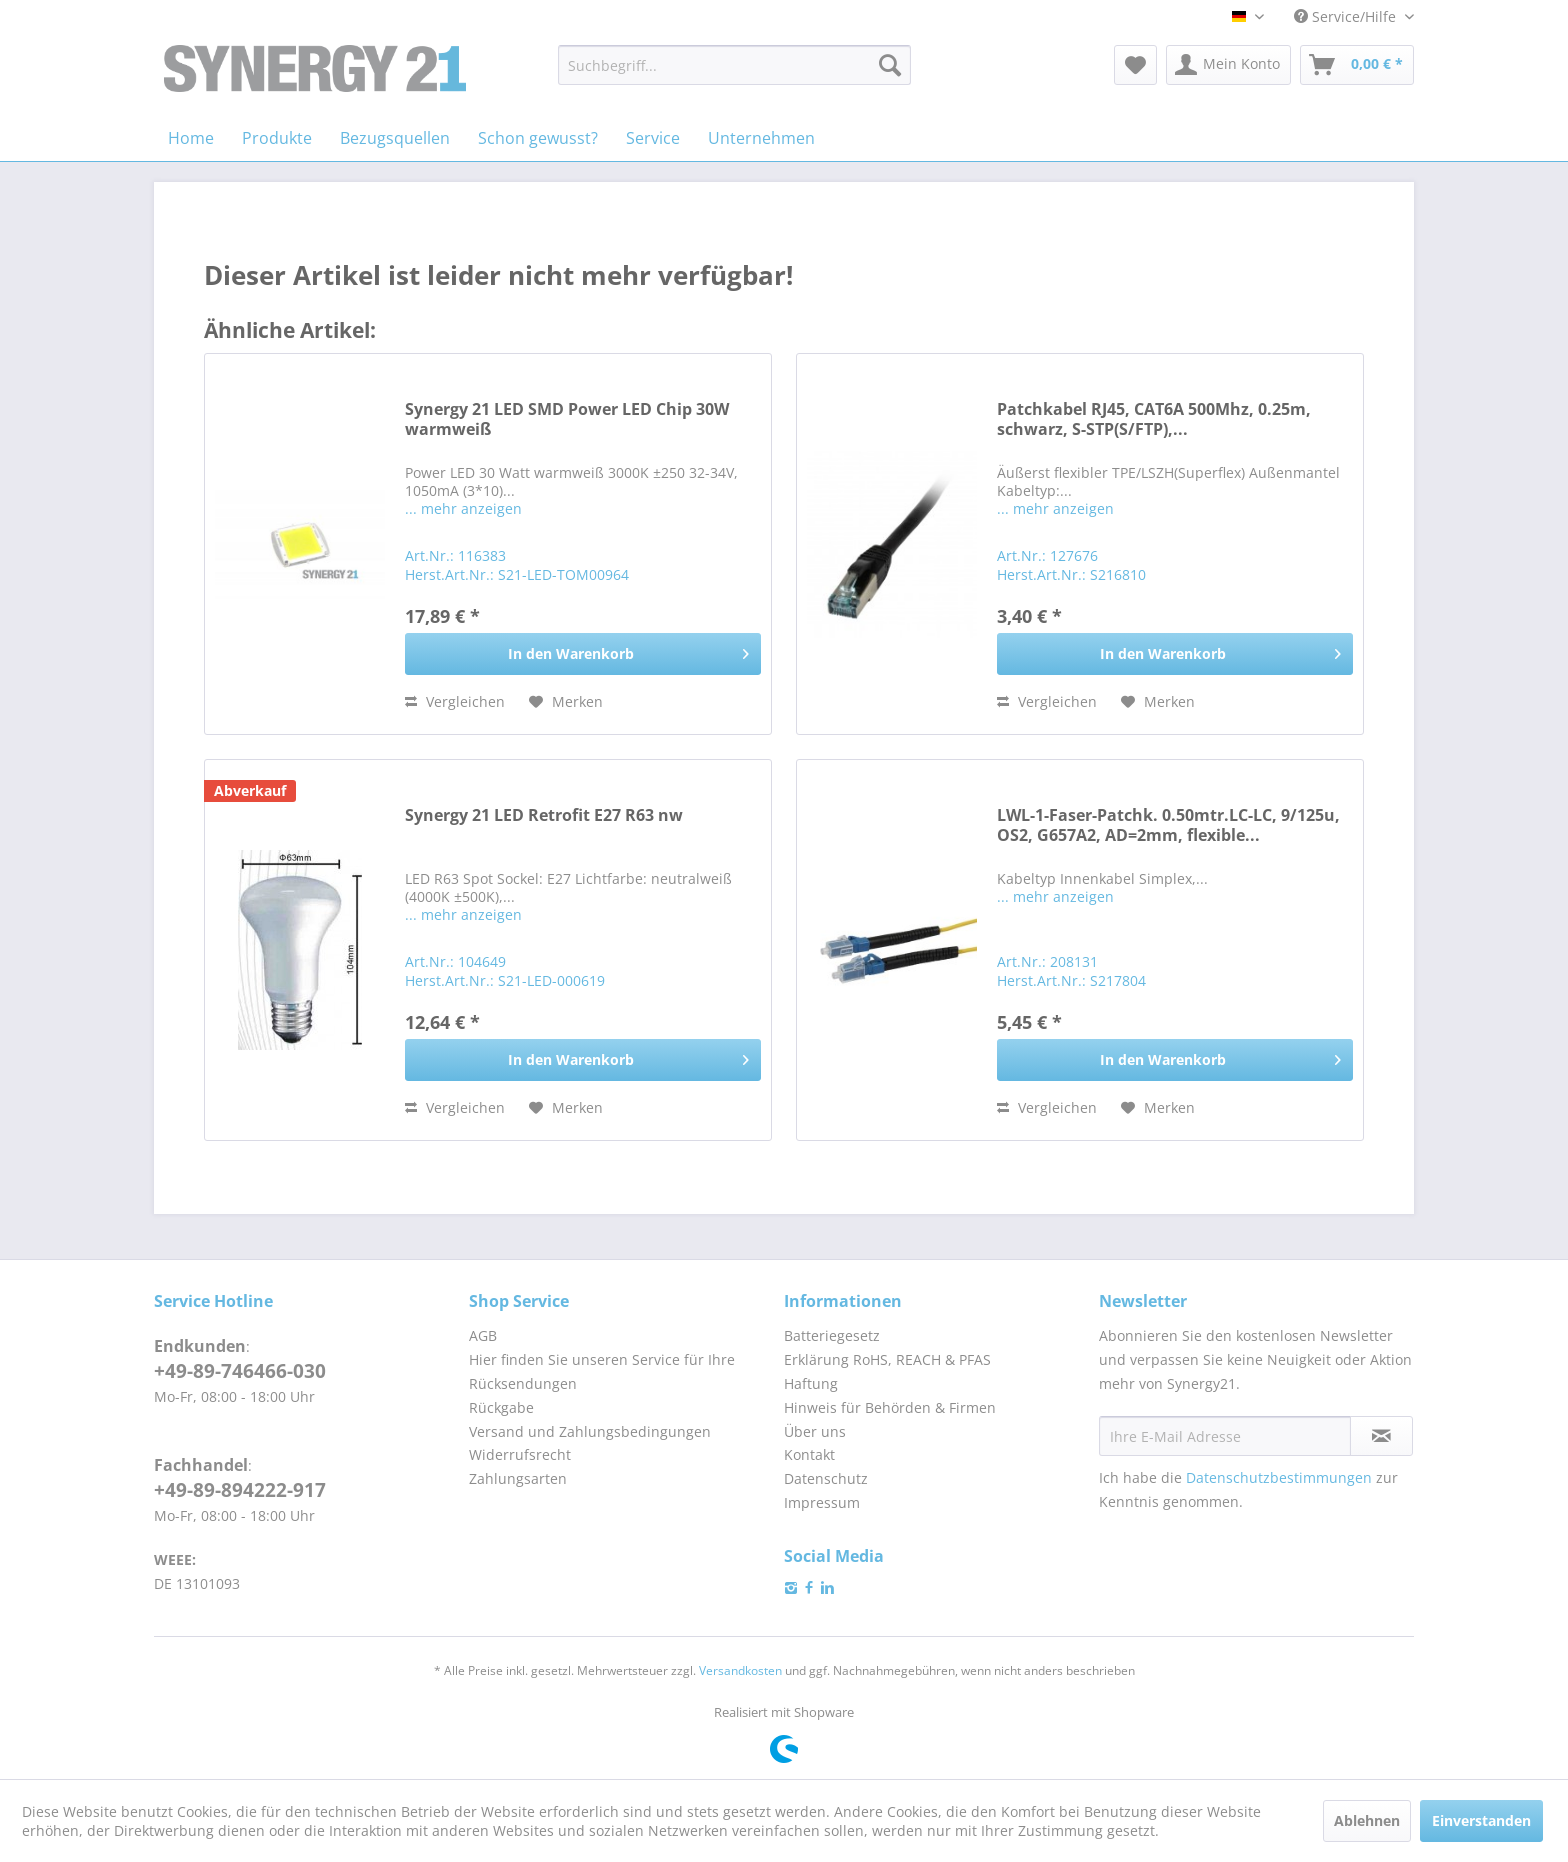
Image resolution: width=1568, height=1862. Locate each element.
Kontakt (809, 1454)
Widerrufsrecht (520, 1454)
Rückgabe (501, 1407)
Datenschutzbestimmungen (1279, 1477)
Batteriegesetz (832, 1335)
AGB (483, 1335)
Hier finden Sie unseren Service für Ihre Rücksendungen (602, 1371)
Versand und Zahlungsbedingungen (590, 1431)
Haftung (811, 1383)
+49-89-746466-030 (240, 1371)
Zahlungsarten (518, 1478)
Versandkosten (740, 1670)
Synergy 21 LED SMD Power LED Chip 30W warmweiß (567, 419)
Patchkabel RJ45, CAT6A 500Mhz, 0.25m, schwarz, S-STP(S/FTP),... (1154, 419)
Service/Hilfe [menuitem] (1347, 16)
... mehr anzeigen (463, 508)
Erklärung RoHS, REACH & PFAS (887, 1359)
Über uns (815, 1431)
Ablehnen (1367, 1820)
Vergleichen (455, 701)
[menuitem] (734, 65)
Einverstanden (1481, 1820)
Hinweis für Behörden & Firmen (890, 1407)
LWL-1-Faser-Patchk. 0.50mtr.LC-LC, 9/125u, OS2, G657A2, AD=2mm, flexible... (1168, 825)
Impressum (822, 1502)
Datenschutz (826, 1478)
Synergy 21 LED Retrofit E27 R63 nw (544, 815)
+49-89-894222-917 (240, 1490)
